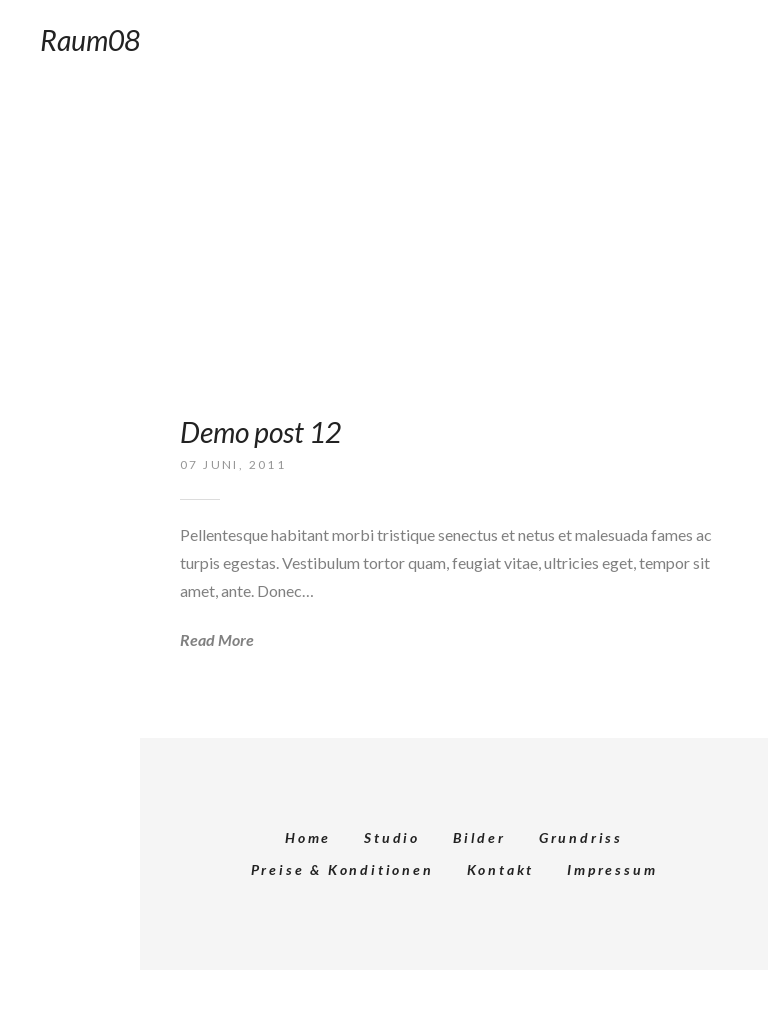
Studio (392, 837)
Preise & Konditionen (342, 869)
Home (308, 837)
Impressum (612, 869)
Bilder (479, 837)
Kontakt (501, 869)
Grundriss (581, 837)
